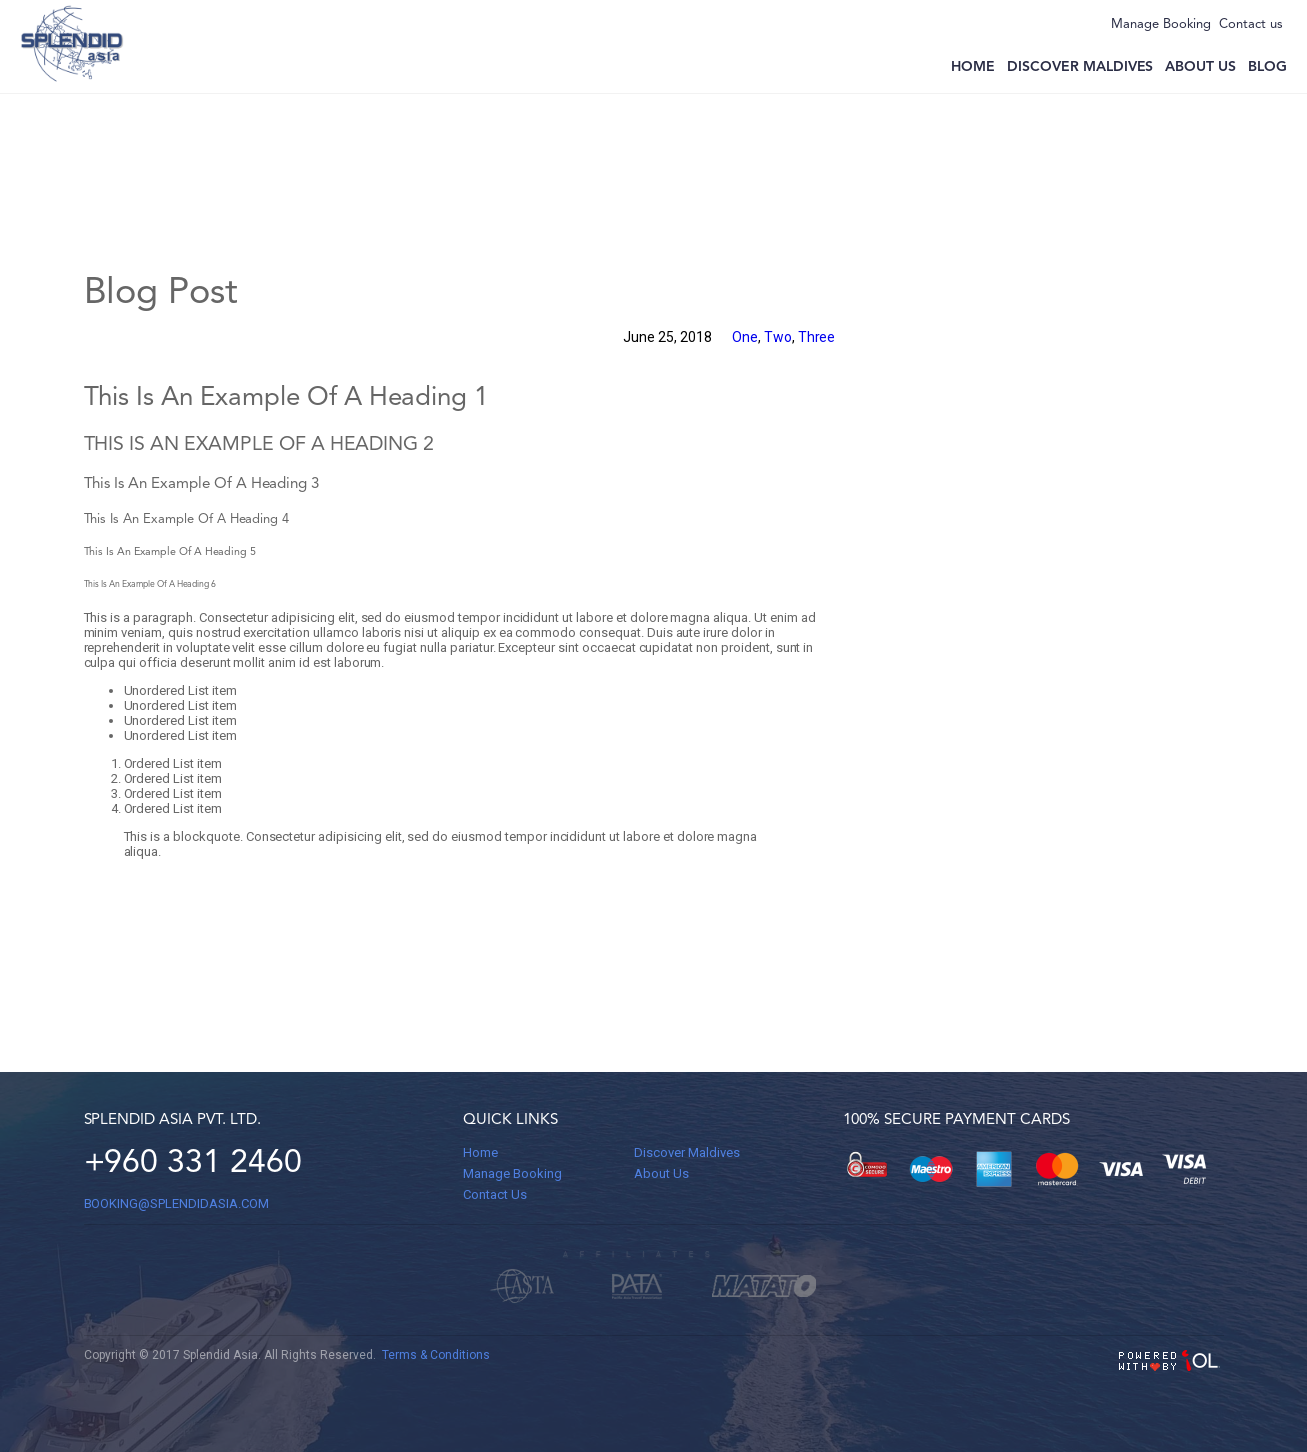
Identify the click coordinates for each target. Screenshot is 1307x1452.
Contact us (1251, 24)
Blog (1267, 67)
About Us (661, 1173)
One (745, 337)
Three (817, 337)
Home (973, 67)
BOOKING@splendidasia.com (176, 1203)
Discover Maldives (1080, 67)
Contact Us (495, 1194)
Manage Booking (1161, 24)
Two (778, 337)
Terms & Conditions (436, 1355)
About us (1200, 67)
